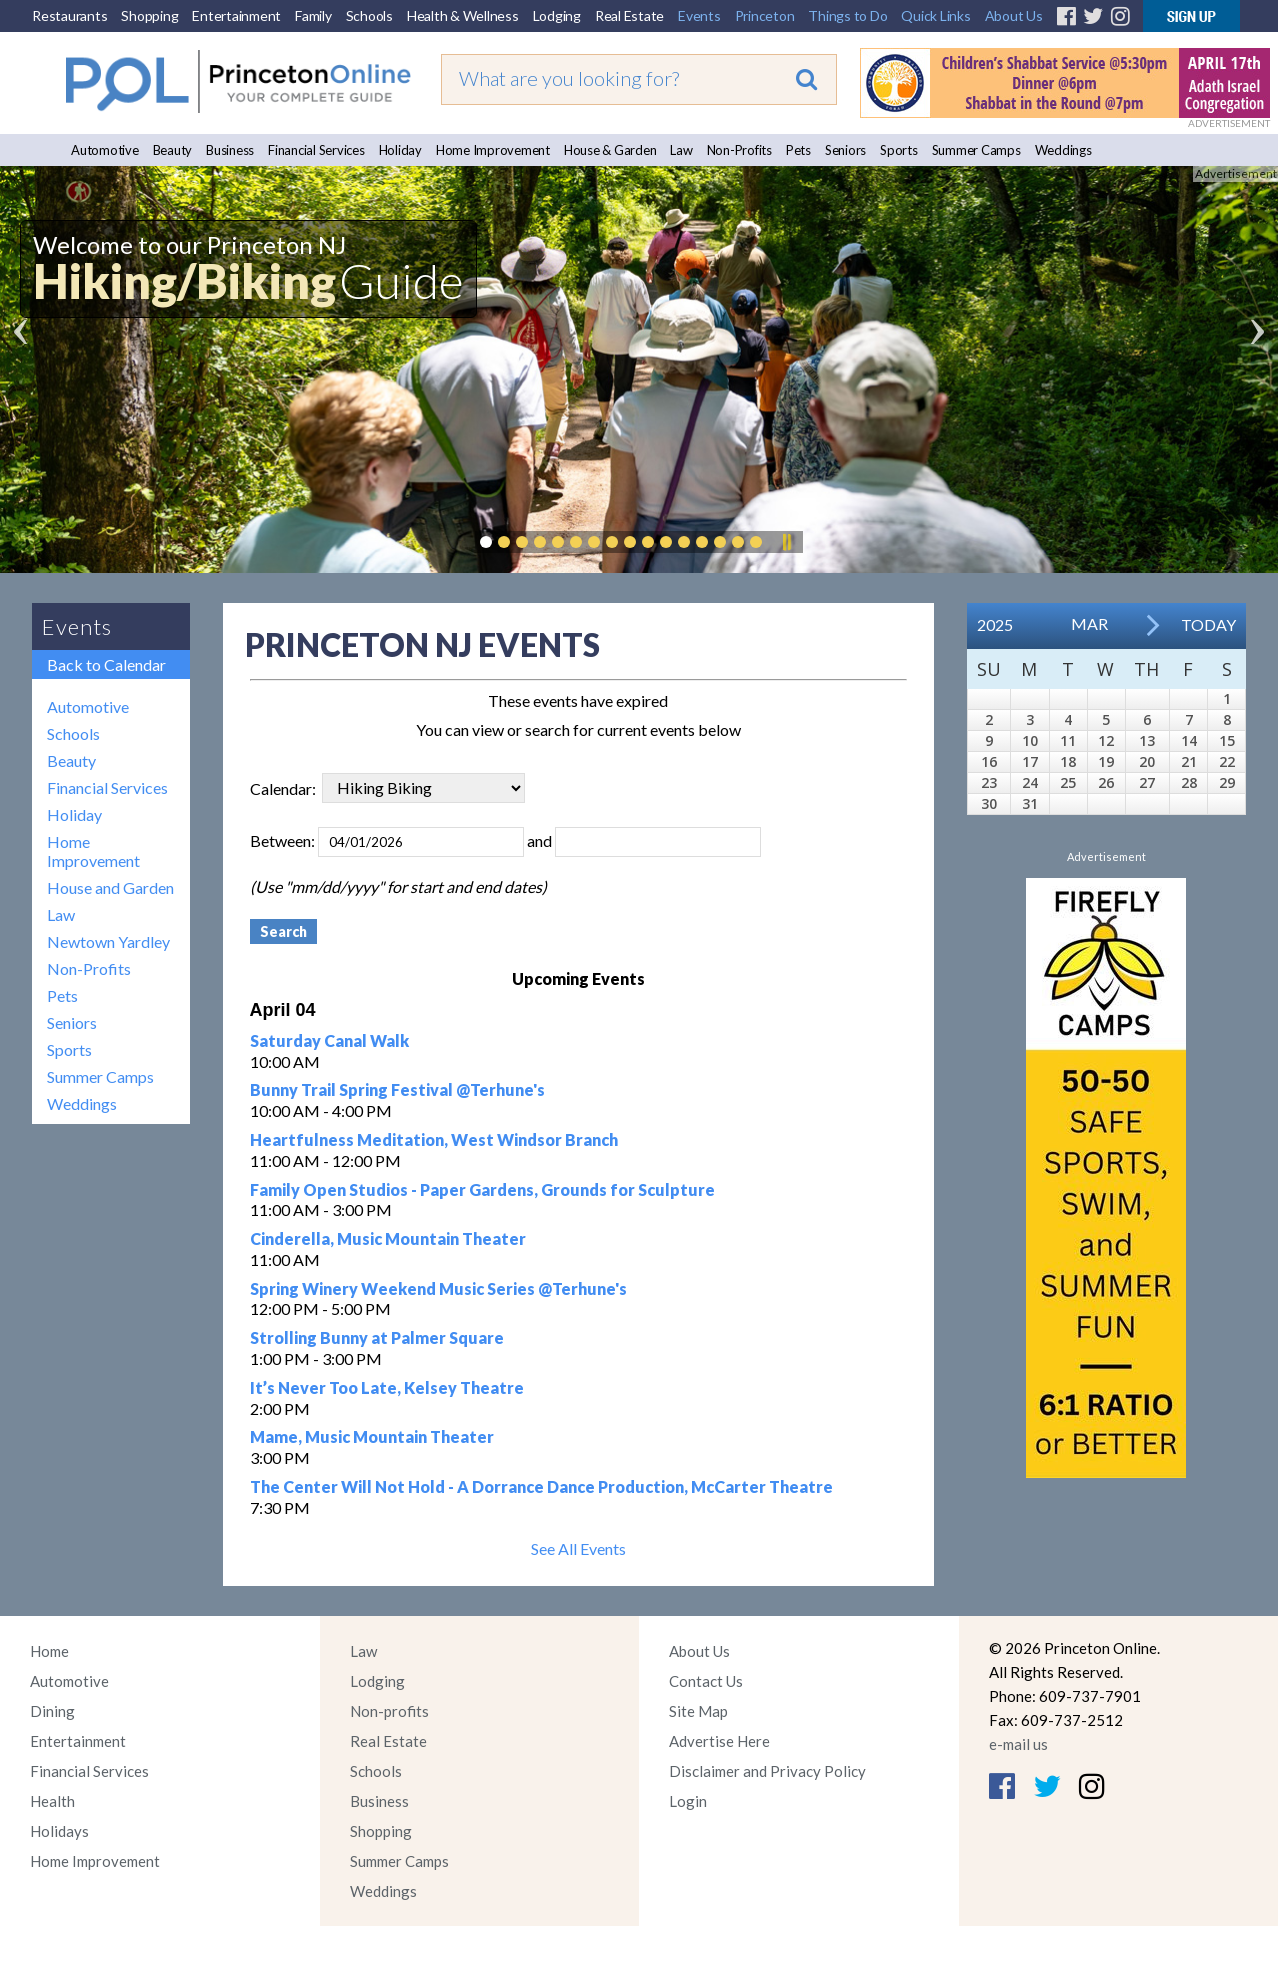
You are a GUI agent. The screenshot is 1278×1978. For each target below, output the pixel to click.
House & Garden (610, 150)
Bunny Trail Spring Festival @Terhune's (397, 1089)
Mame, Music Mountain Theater (372, 1436)
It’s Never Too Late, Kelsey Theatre (387, 1387)
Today (1208, 624)
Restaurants (69, 15)
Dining (52, 1711)
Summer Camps (976, 150)
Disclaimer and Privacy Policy (767, 1771)
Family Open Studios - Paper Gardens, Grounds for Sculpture (482, 1189)
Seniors (845, 150)
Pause (786, 542)
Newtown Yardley (108, 941)
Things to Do (847, 15)
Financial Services (316, 150)
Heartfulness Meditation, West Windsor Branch (434, 1139)
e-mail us (1018, 1744)
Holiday (400, 150)
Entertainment (236, 15)
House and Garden (110, 887)
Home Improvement (493, 150)
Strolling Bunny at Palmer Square (377, 1337)
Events (699, 15)
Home (49, 1651)
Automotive (105, 150)
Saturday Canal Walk (329, 1040)
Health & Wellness (463, 15)
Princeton (765, 15)
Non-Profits (739, 150)
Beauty (173, 150)
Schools (369, 15)
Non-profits (389, 1711)
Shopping (149, 15)
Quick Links (935, 15)
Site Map (698, 1711)
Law (681, 150)
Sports (899, 150)
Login (688, 1801)
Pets (798, 150)
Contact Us (706, 1681)
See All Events (578, 1548)
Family (313, 15)
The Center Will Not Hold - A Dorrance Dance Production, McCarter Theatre (541, 1486)
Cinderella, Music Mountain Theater (388, 1238)
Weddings (1063, 150)
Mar (1089, 623)
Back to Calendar (106, 664)
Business (230, 150)
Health (52, 1801)
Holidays (59, 1831)
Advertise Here (719, 1741)
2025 (995, 624)
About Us (1014, 15)
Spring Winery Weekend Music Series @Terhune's (438, 1288)
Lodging (557, 15)
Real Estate (629, 15)
